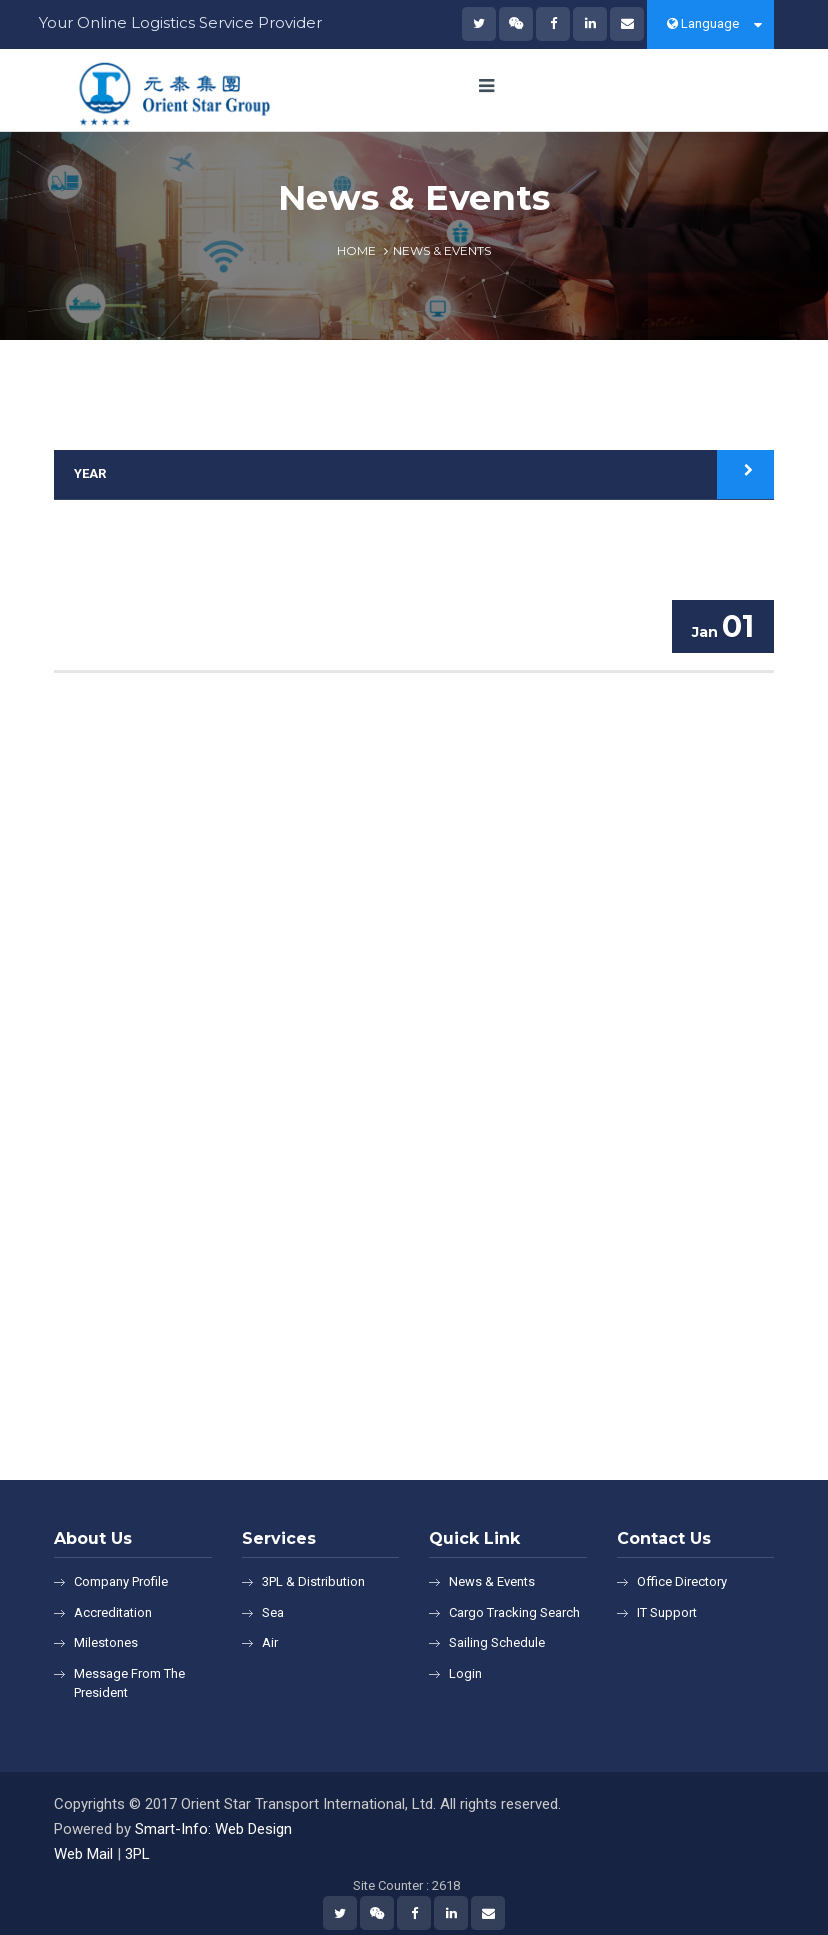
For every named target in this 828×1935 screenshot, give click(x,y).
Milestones (106, 1642)
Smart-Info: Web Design (213, 1829)
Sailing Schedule (497, 1642)
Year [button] (90, 473)
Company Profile (121, 1581)
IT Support (667, 1612)
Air (270, 1642)
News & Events (492, 1581)
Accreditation (113, 1612)
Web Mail (83, 1854)
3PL (137, 1854)
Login (465, 1673)
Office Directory (682, 1581)
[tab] (414, 475)
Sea (273, 1612)
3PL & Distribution (313, 1581)
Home (356, 250)
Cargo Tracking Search (514, 1612)
